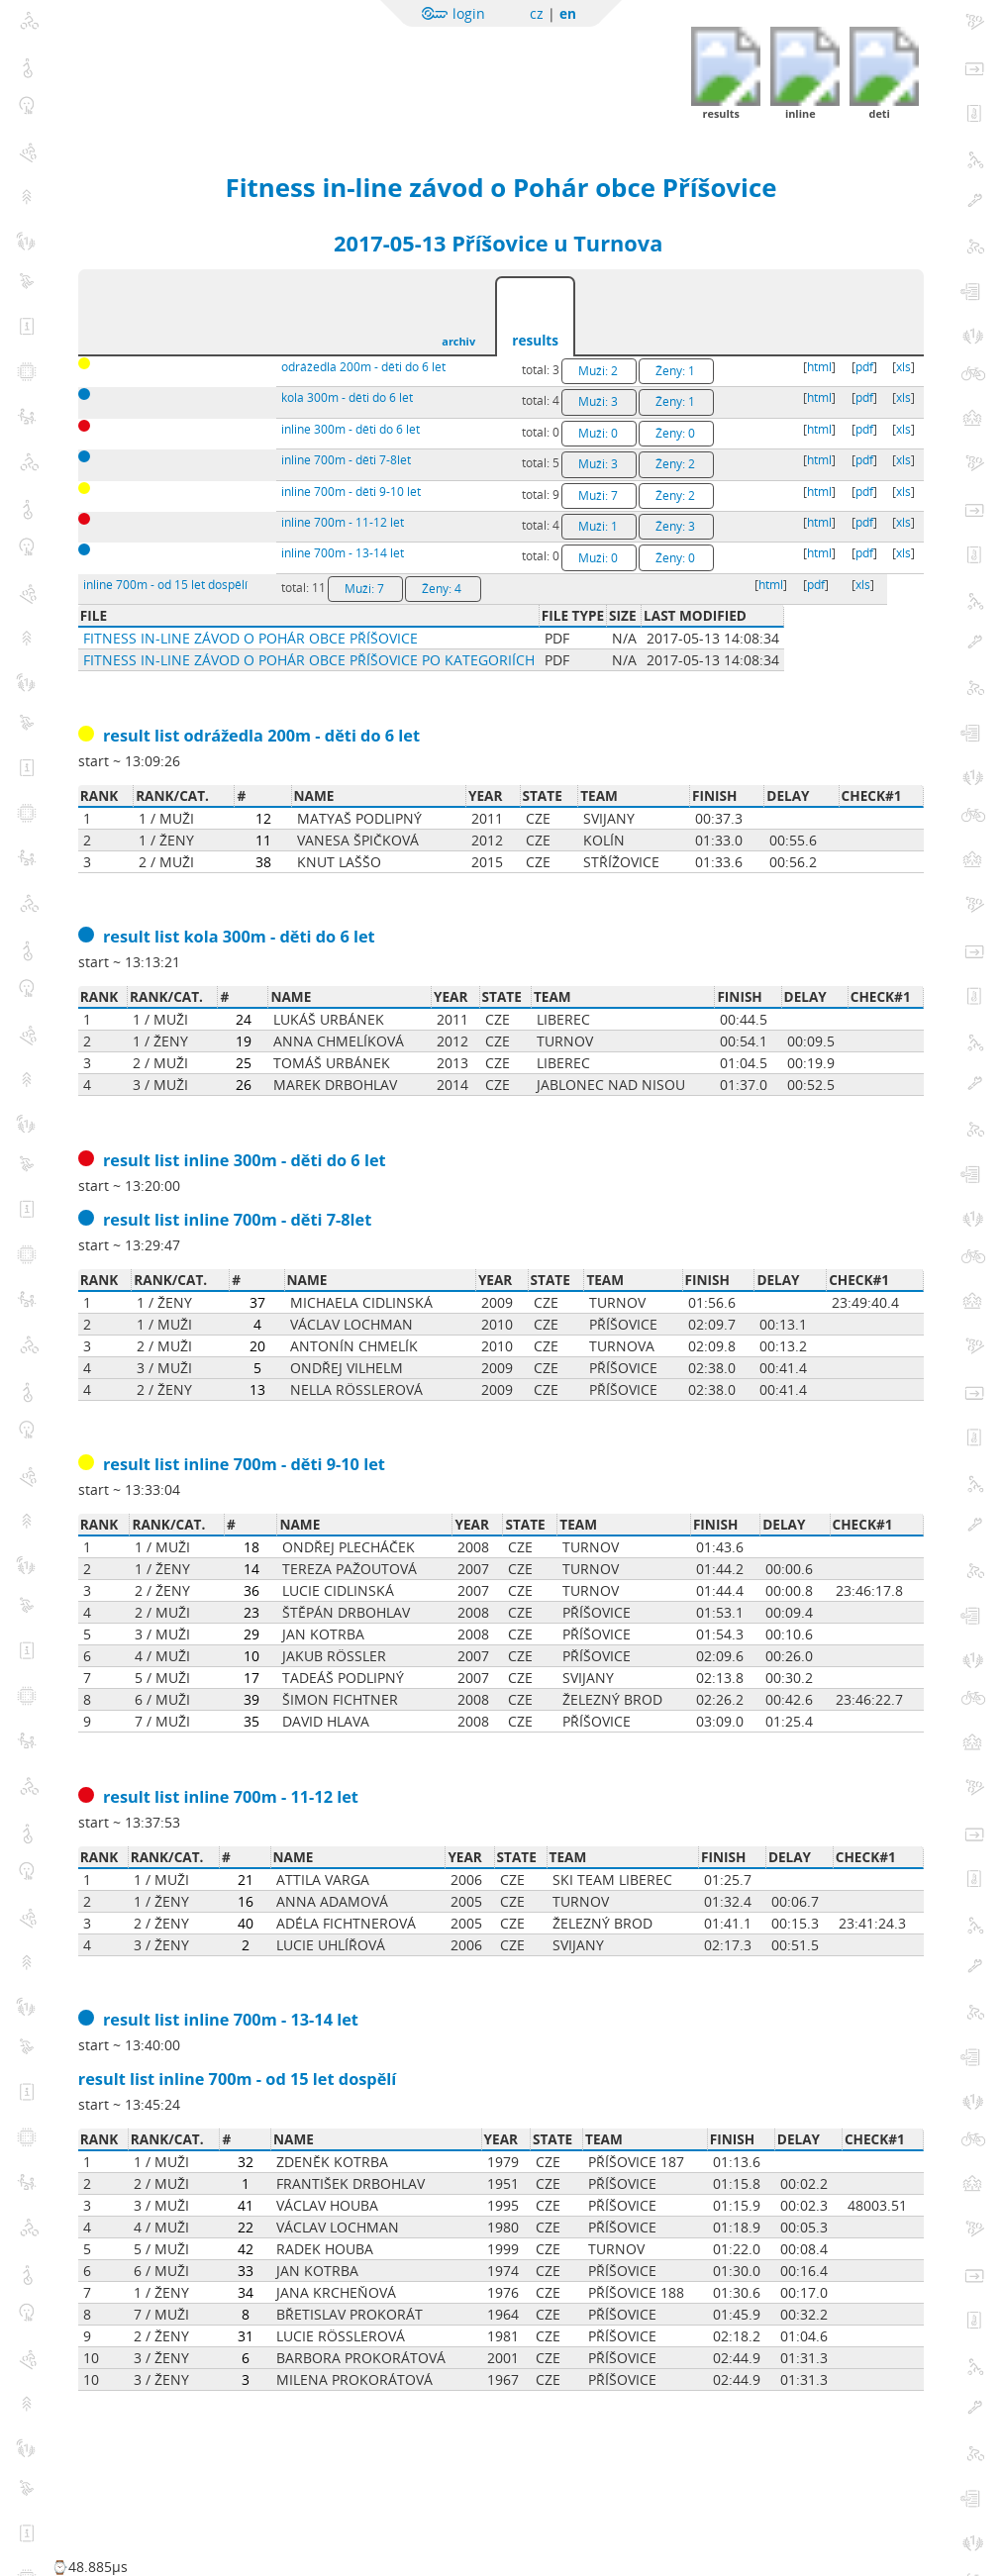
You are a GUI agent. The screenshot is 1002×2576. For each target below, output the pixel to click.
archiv (458, 341)
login (468, 13)
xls (903, 366)
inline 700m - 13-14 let (342, 553)
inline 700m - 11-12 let (342, 522)
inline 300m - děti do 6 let (350, 429)
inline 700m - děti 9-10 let (351, 491)
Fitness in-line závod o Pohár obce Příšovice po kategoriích (309, 659)
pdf (864, 366)
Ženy (675, 370)
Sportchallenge (253, 61)
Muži (598, 370)
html (819, 366)
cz (537, 13)
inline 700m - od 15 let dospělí (165, 584)
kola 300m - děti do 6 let (347, 397)
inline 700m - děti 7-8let (346, 459)
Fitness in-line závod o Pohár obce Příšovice (501, 187)
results (535, 340)
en (567, 13)
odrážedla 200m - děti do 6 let (363, 366)
